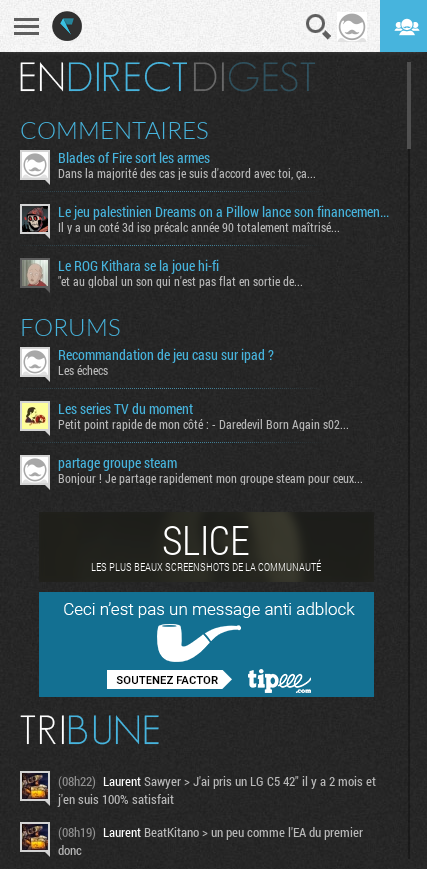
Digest (254, 77)
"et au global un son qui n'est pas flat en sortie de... (180, 281)
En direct (103, 77)
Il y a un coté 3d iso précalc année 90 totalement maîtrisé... (199, 227)
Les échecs (83, 370)
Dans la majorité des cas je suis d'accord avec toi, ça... (187, 173)
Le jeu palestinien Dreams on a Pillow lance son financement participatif (225, 212)
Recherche (319, 27)
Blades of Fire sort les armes (134, 158)
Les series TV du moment (125, 409)
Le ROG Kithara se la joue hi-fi (138, 266)
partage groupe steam (117, 463)
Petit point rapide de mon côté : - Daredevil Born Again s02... (203, 424)
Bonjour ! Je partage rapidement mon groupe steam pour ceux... (210, 478)
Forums (70, 327)
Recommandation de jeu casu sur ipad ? (166, 355)
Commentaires (114, 130)
